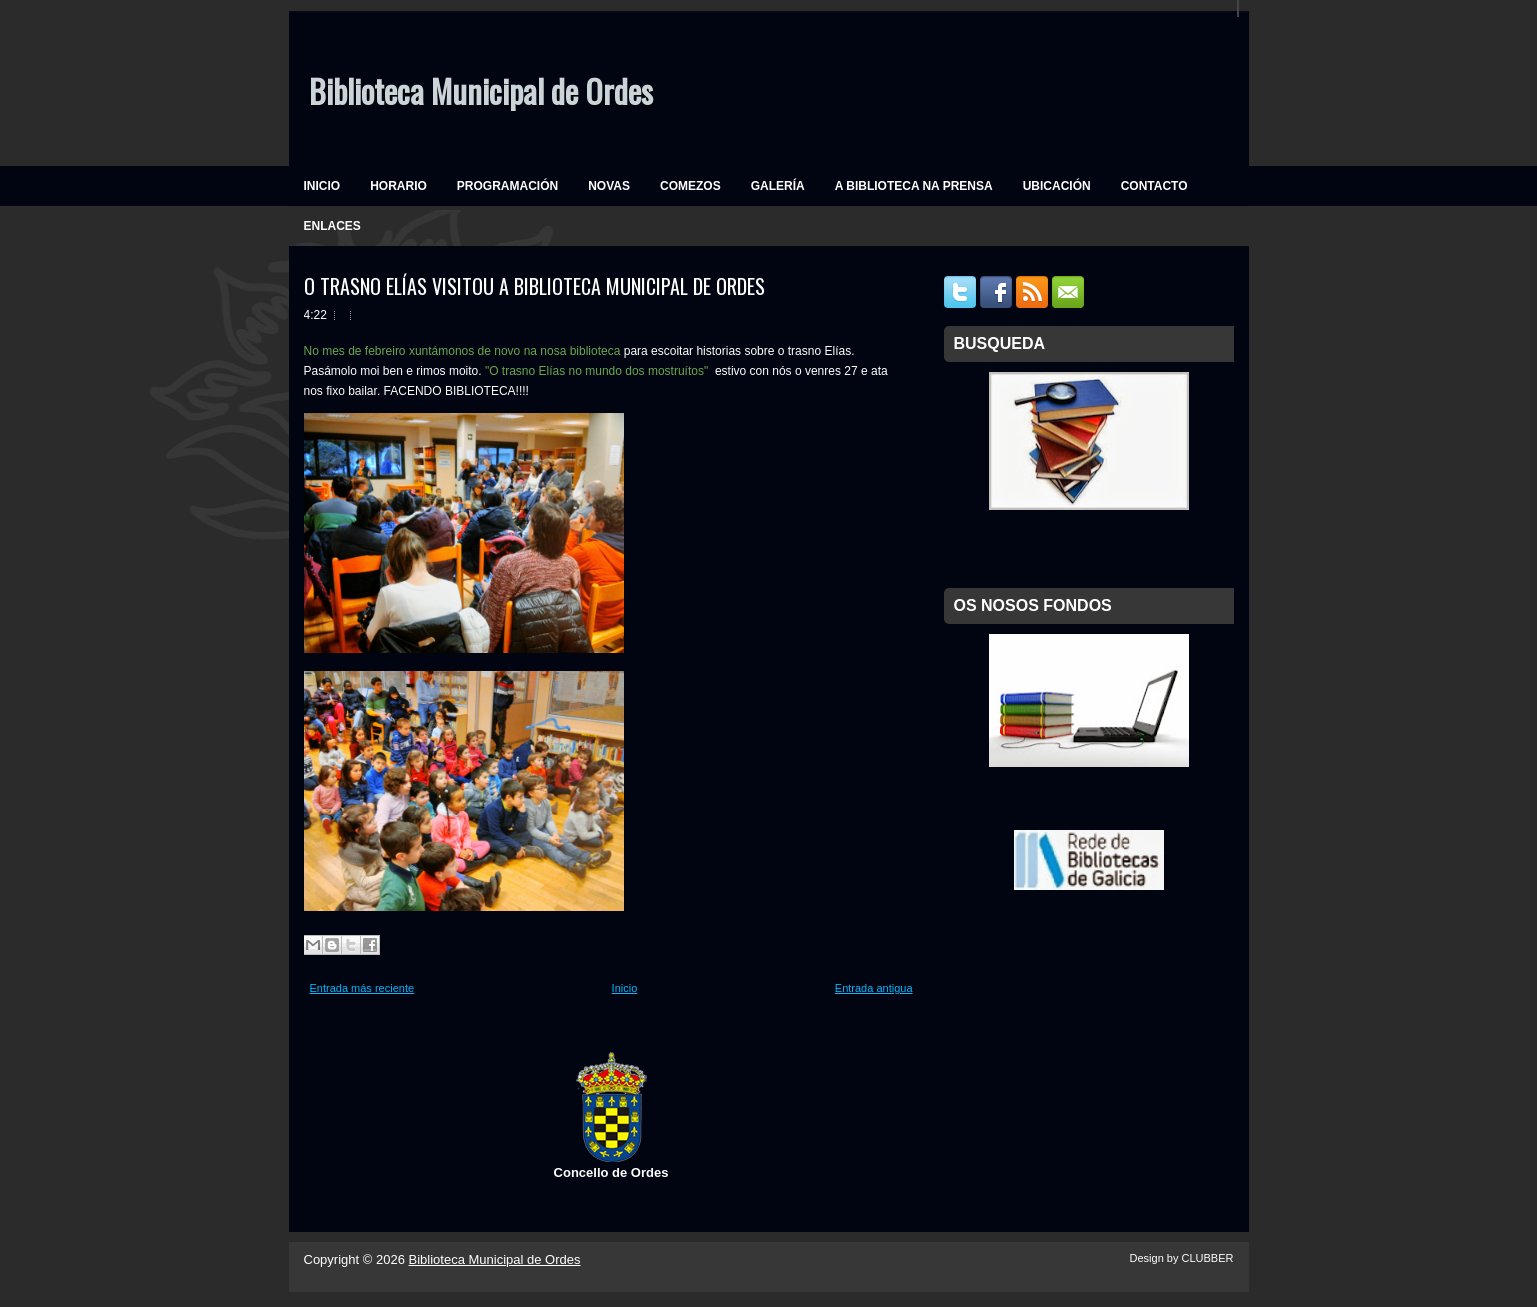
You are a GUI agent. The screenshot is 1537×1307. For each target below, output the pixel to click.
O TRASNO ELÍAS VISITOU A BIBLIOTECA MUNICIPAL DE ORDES (534, 286)
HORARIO (398, 186)
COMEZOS (690, 186)
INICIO (322, 186)
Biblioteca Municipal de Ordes (481, 90)
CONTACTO (1154, 186)
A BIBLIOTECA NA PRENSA (914, 186)
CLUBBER (1208, 1258)
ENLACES (332, 226)
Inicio (625, 988)
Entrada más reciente (362, 988)
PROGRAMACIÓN (507, 186)
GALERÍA (778, 186)
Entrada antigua (874, 988)
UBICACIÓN (1057, 186)
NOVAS (609, 186)
